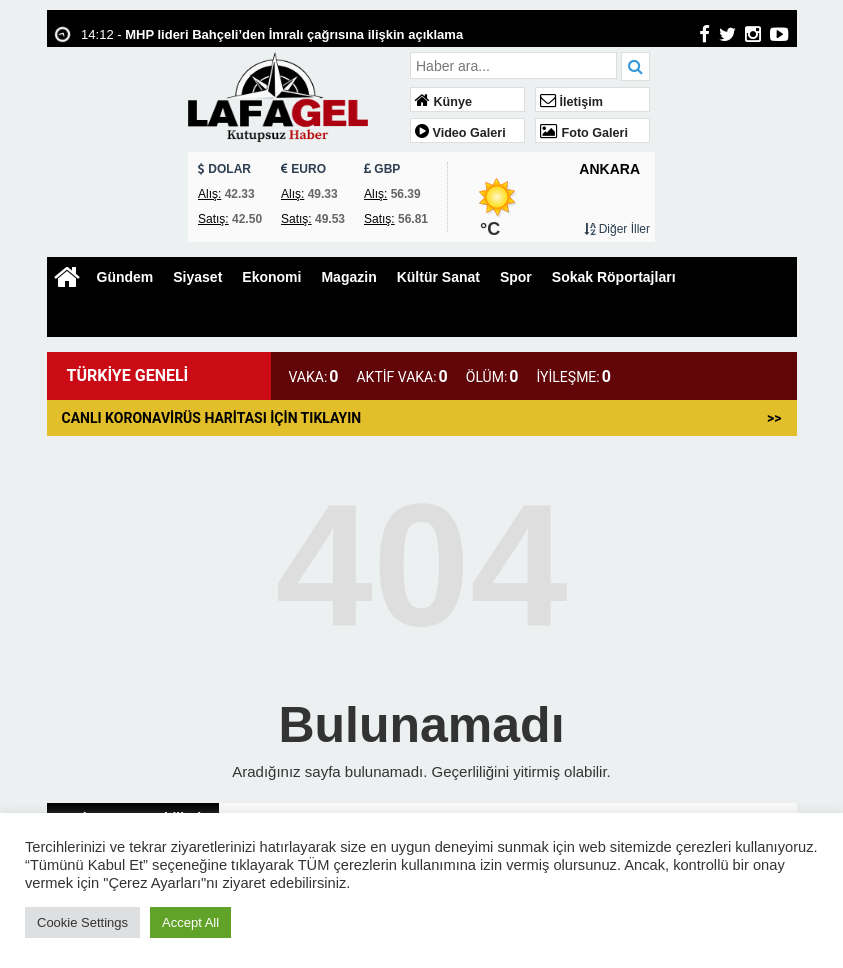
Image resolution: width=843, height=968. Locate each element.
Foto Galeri (584, 133)
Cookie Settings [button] (82, 922)
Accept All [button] (190, 922)
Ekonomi (271, 277)
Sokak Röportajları (614, 277)
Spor (516, 277)
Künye (443, 102)
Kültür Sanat (438, 277)
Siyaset (197, 277)
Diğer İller (617, 229)
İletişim (571, 102)
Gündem (125, 277)
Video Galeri (460, 133)
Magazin (348, 277)
